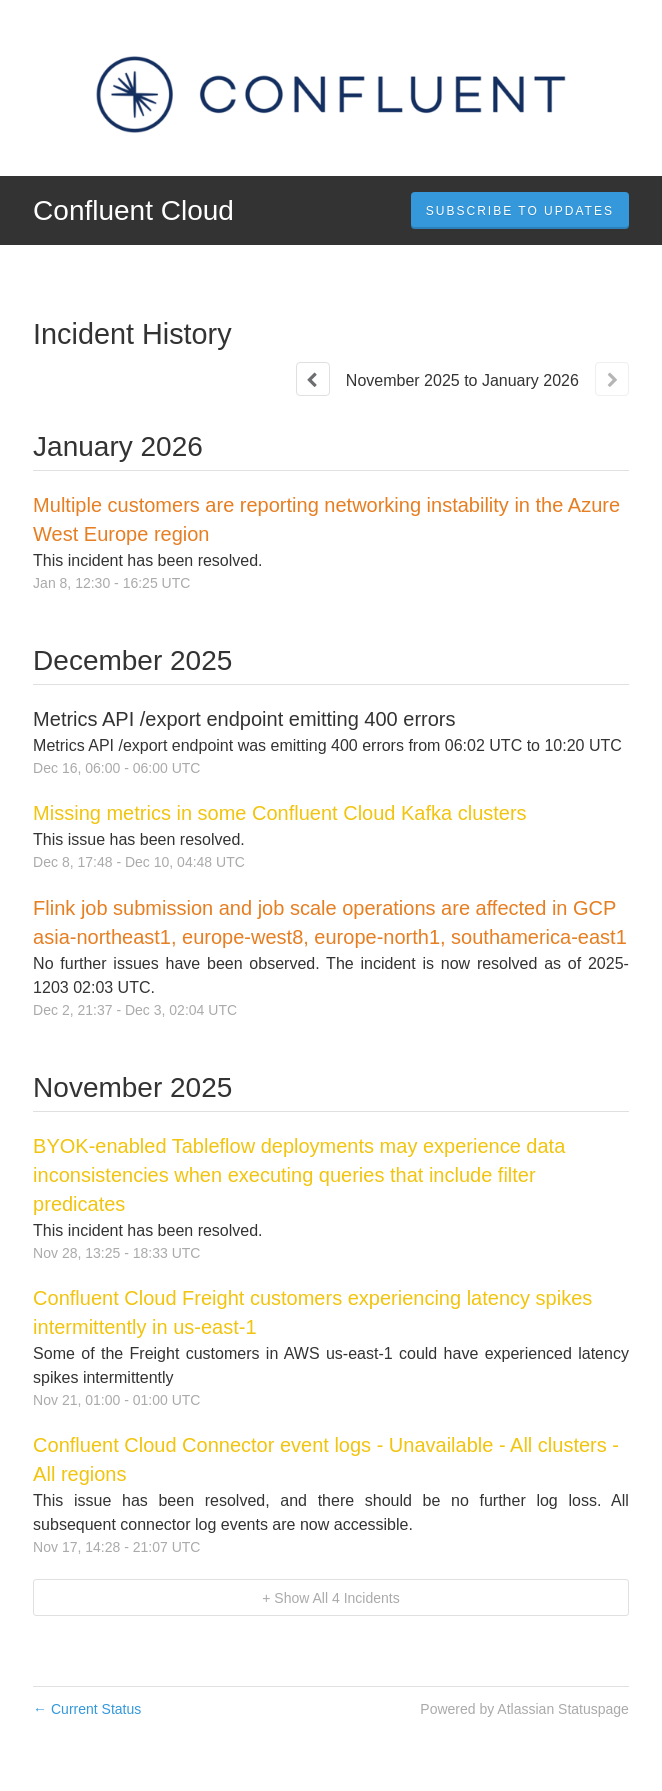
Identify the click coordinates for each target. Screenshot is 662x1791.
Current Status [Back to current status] (87, 1709)
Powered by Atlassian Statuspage (524, 1709)
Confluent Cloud (133, 210)
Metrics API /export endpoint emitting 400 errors (244, 719)
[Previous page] (313, 379)
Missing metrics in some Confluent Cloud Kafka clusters (280, 813)
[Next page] (612, 379)
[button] (520, 211)
